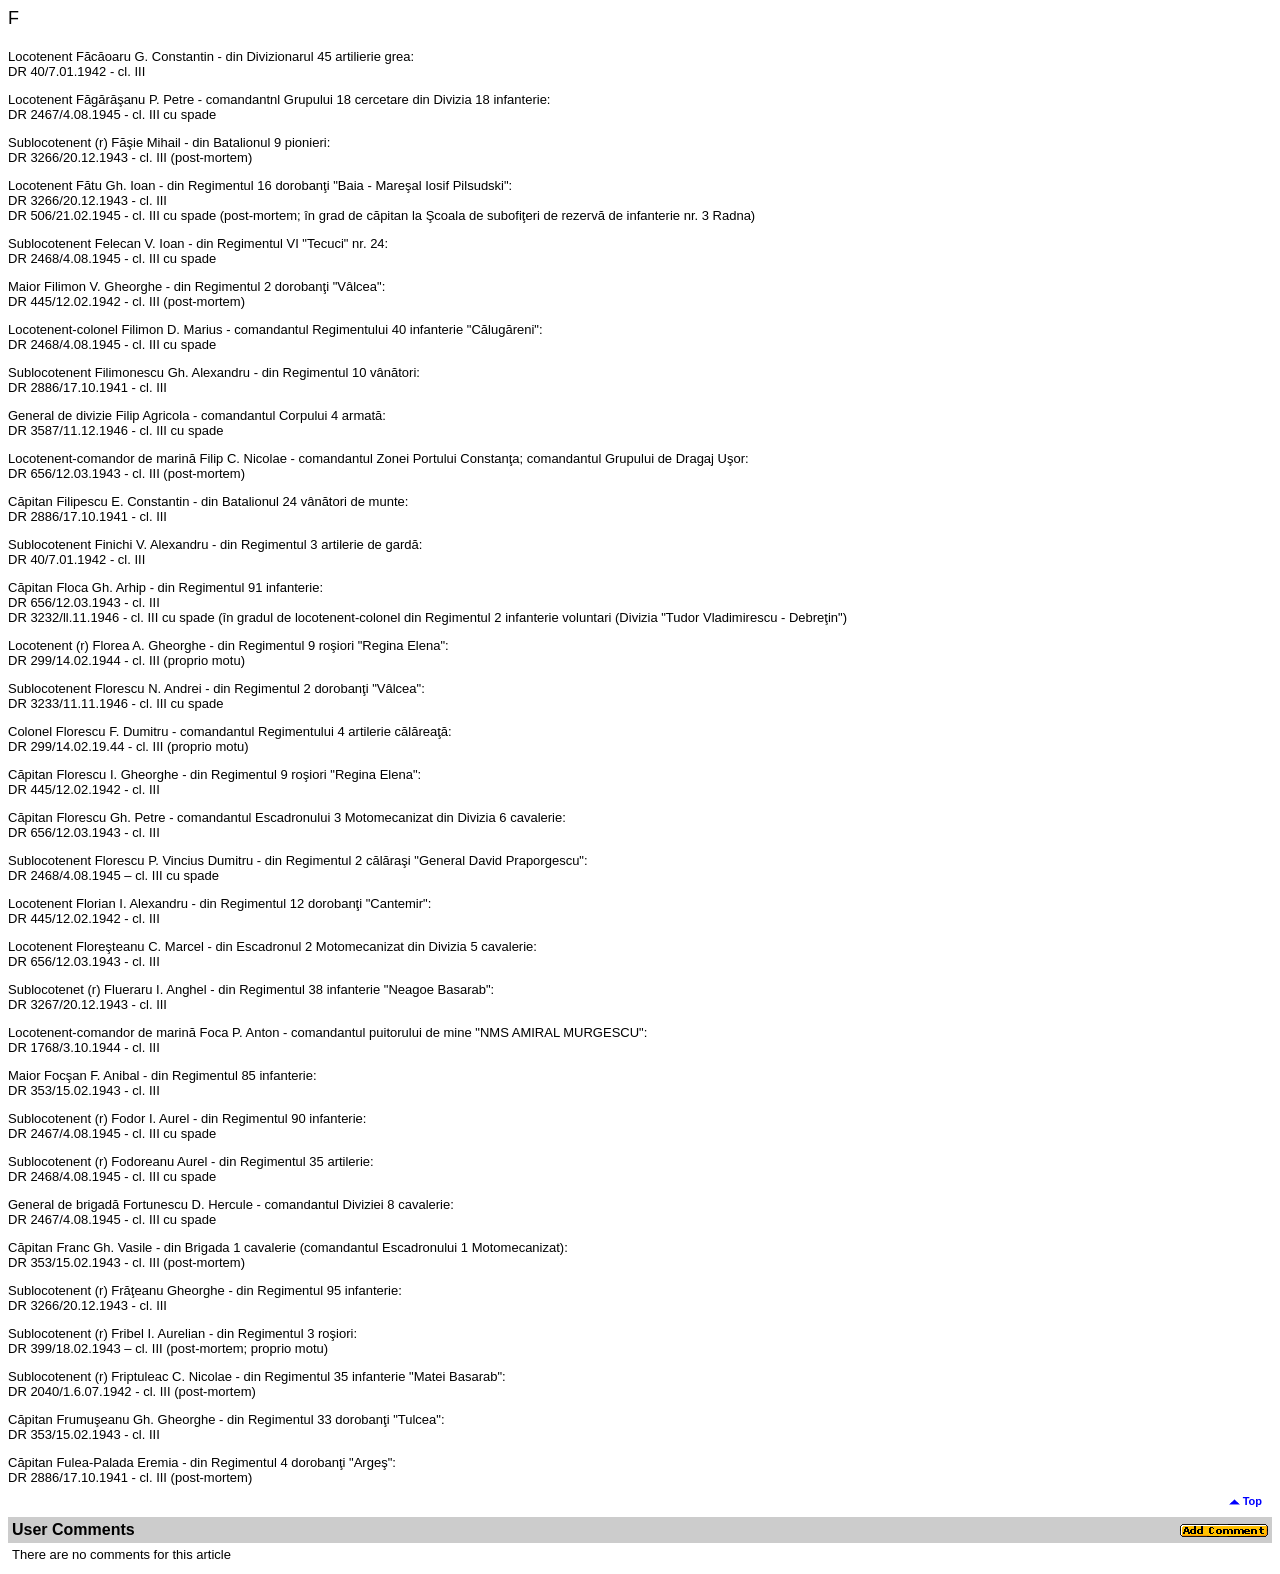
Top (1245, 1501)
